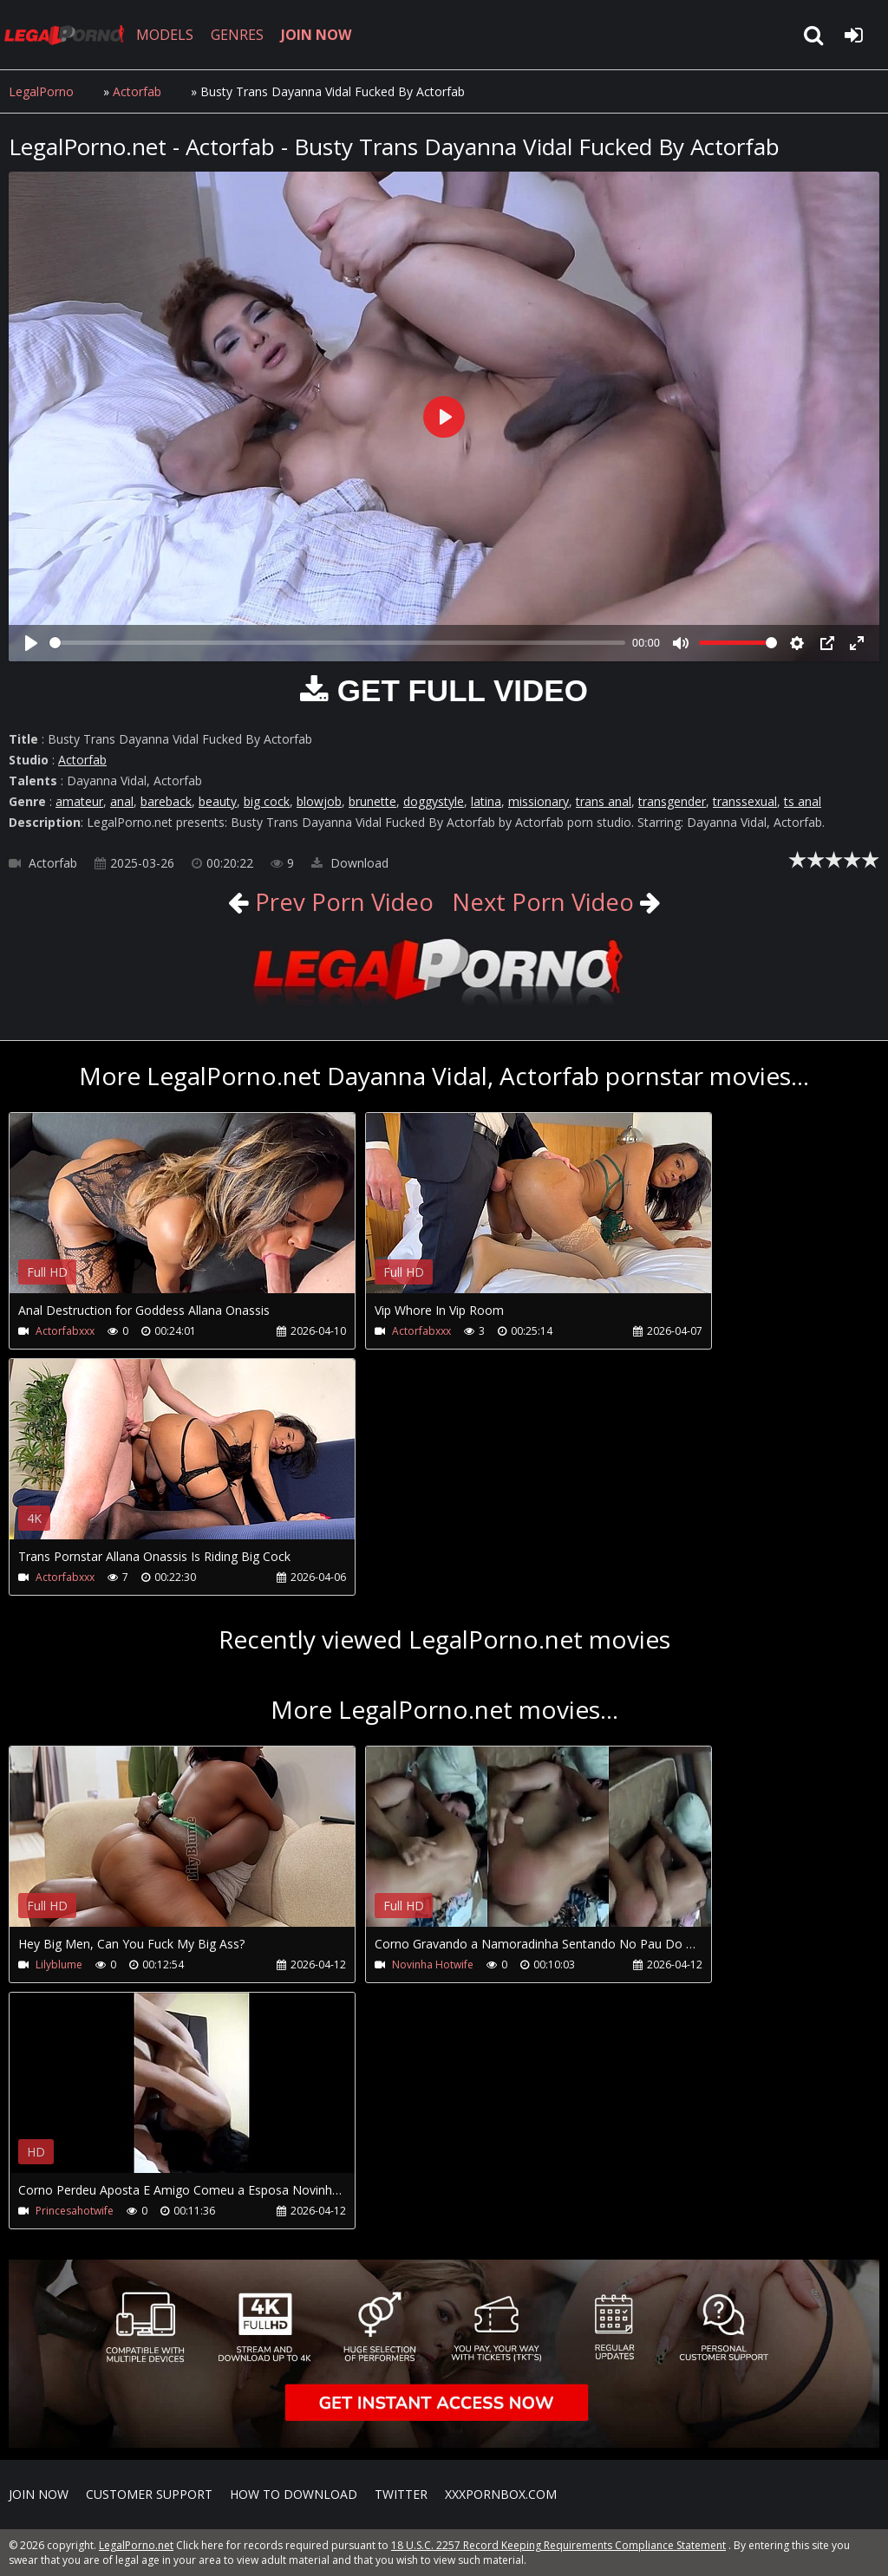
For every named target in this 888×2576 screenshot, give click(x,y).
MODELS (167, 34)
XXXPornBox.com (501, 2494)
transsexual (745, 801)
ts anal (802, 801)
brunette (372, 801)
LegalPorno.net (69, 34)
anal (122, 801)
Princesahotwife (75, 2210)
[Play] (31, 643)
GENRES (239, 34)
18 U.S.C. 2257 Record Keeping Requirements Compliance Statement (558, 2545)
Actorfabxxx (65, 1331)
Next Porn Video (545, 901)
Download (349, 863)
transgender (672, 801)
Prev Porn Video (338, 901)
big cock (267, 801)
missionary (538, 801)
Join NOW (39, 2494)
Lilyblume (59, 1964)
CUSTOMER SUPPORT (149, 2494)
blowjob (319, 801)
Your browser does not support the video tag (192, 1215)
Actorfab (137, 91)
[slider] (337, 642)
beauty (218, 801)
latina (486, 801)
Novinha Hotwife (406, 1964)
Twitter (401, 2494)
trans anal (603, 801)
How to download (293, 2494)
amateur (79, 801)
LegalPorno (41, 91)
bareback (166, 801)
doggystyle (433, 801)
